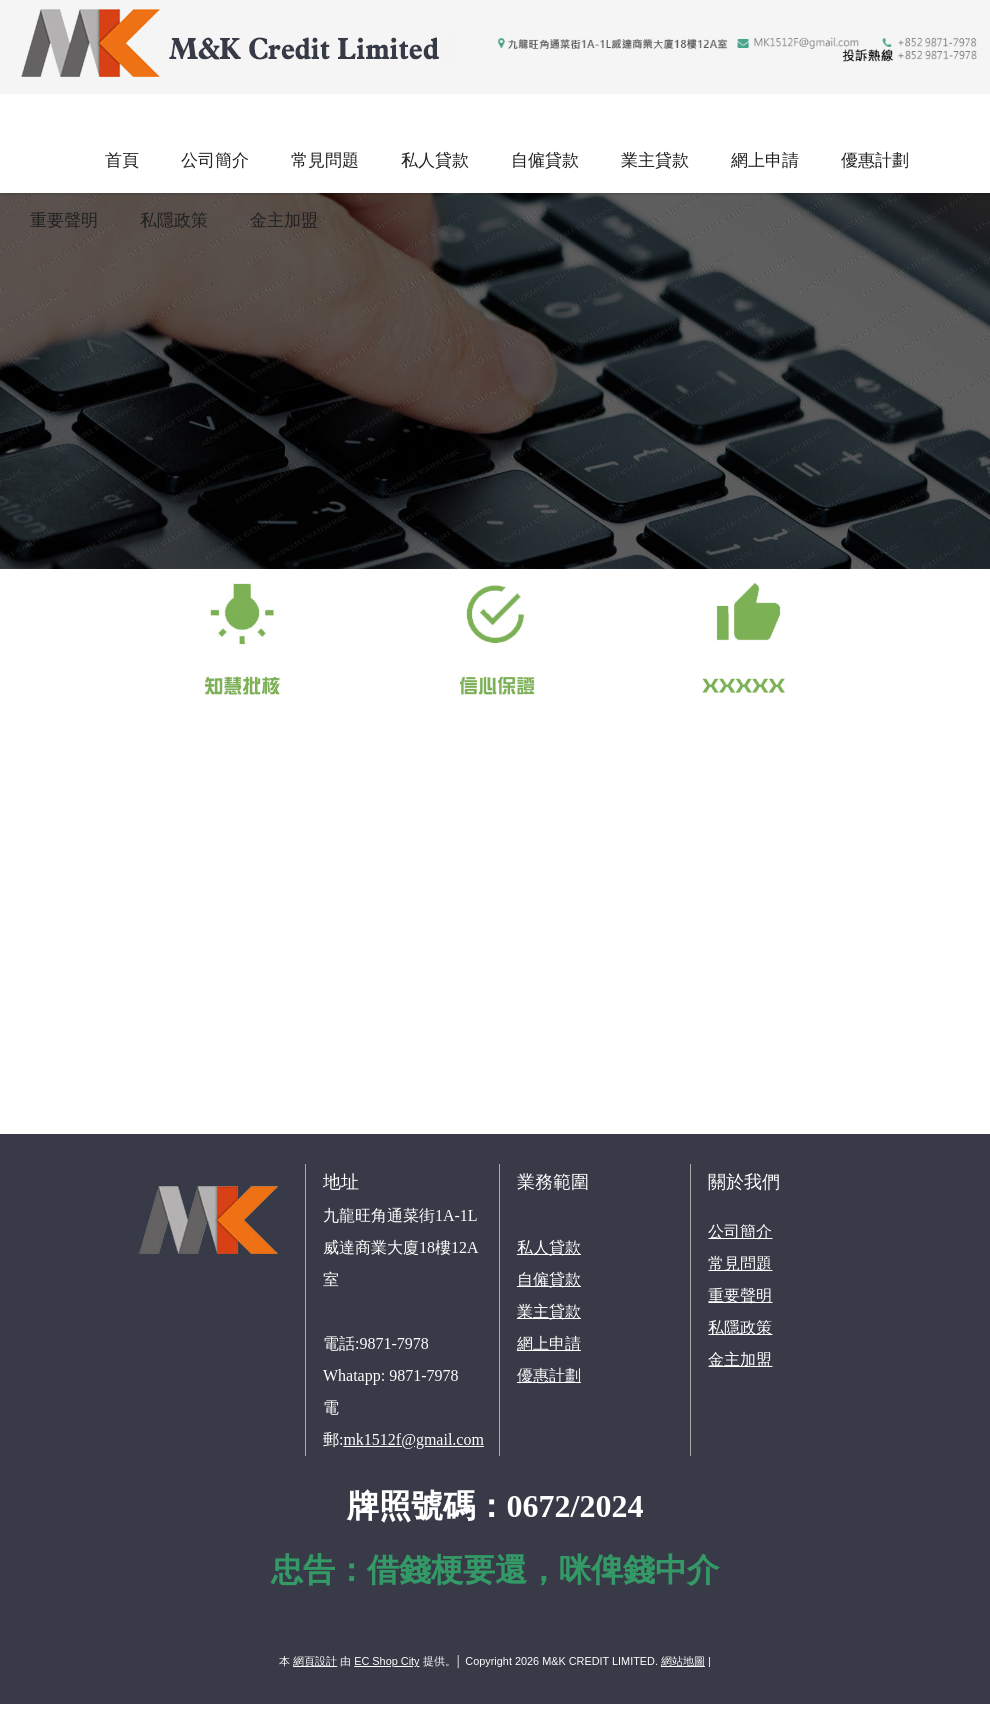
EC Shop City (386, 1661)
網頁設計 (315, 1661)
